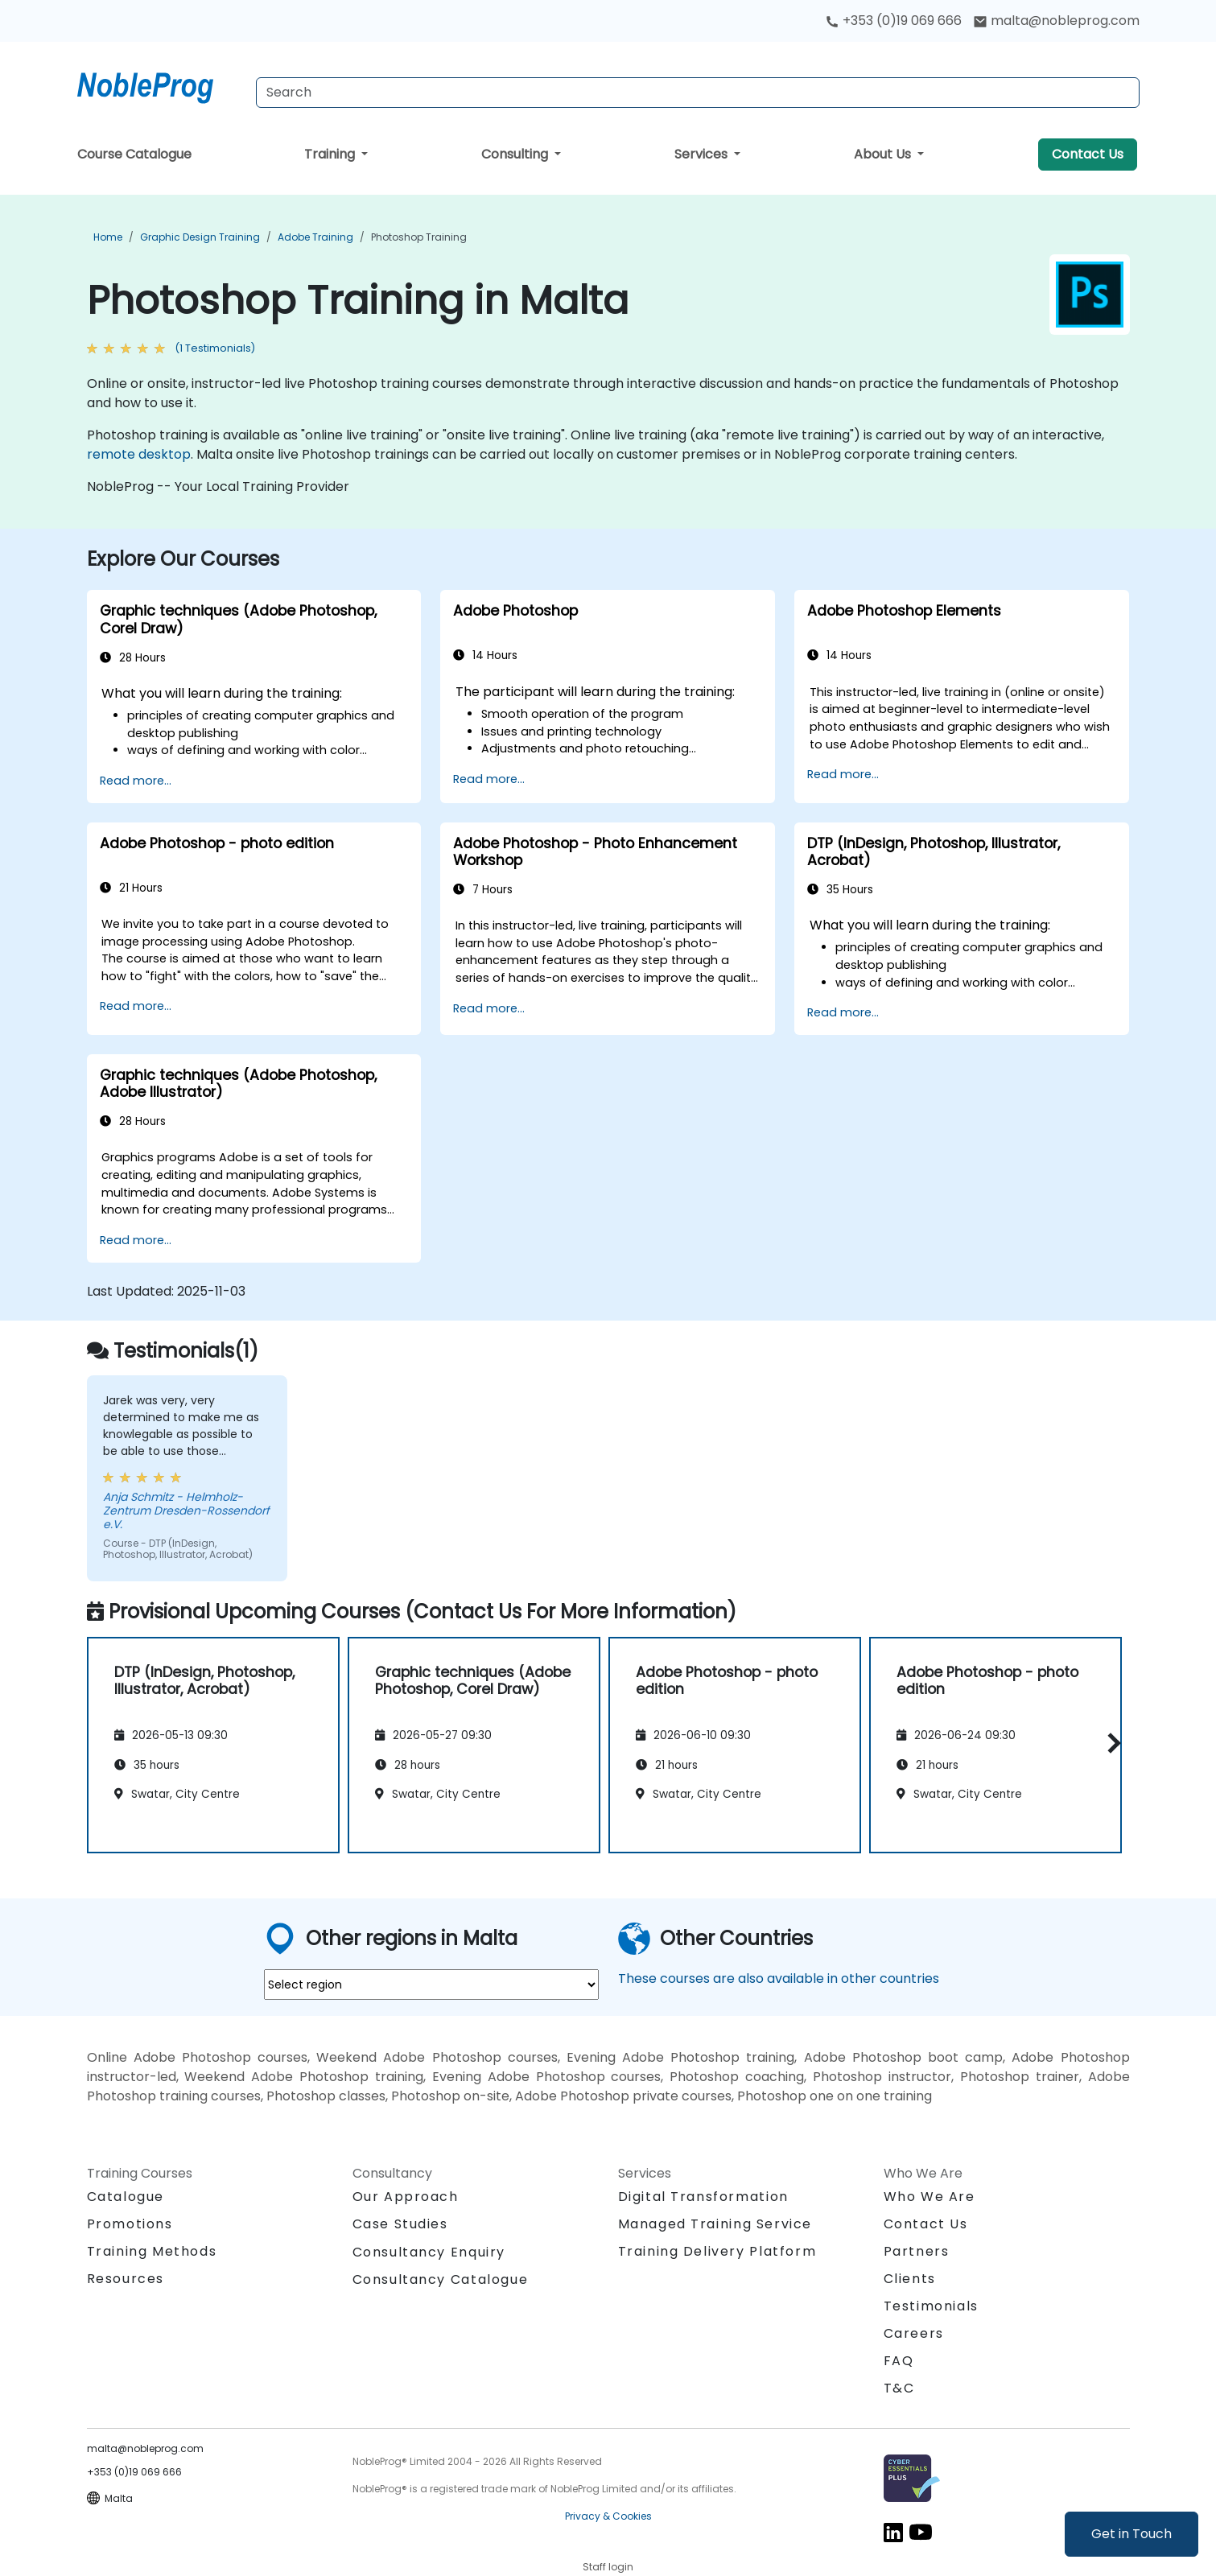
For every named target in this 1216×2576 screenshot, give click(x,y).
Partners (917, 2251)
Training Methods (152, 2251)
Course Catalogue (134, 154)
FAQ (899, 2360)
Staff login (608, 2567)
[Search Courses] (698, 92)
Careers (914, 2333)
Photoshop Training (419, 237)
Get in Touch (1131, 2533)
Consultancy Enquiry (428, 2252)
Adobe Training (315, 237)
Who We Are (929, 2196)
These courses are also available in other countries (778, 1978)
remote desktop (139, 454)
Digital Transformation (703, 2196)
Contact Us (1087, 154)
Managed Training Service (715, 2224)
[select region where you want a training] (431, 1984)
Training (331, 154)
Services (702, 154)
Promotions (130, 2224)
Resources (125, 2278)
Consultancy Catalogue (440, 2279)
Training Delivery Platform (717, 2251)
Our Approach (405, 2196)
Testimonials (931, 2306)
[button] (1110, 1743)
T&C (899, 2388)
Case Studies (400, 2224)
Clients (910, 2278)
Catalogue (125, 2196)
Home (107, 237)
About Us (884, 154)
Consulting (516, 154)
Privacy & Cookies (608, 2516)
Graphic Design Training (200, 237)
